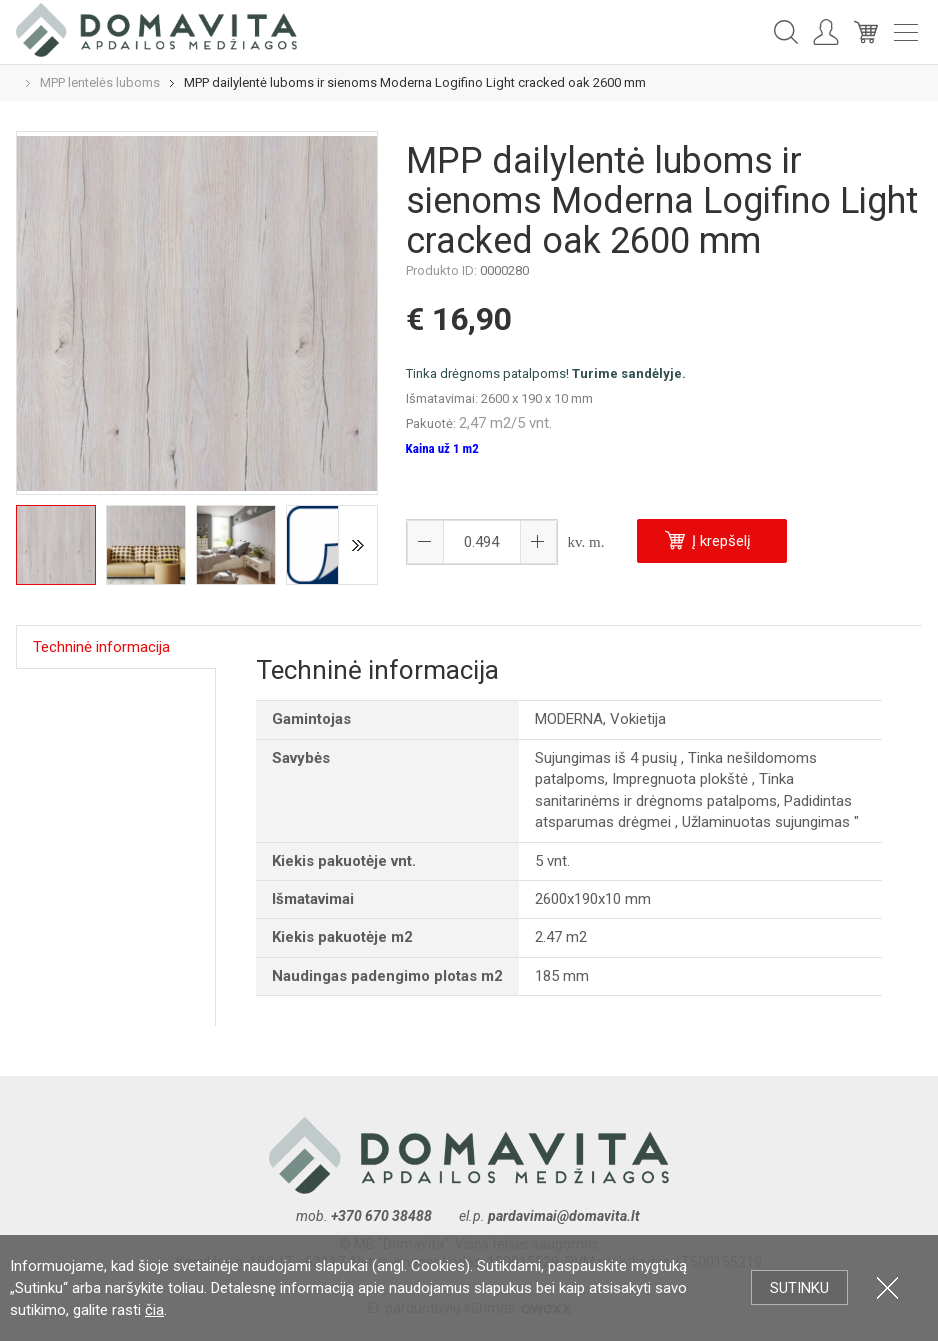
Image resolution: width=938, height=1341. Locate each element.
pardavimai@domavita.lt (565, 1216)
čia (154, 1310)
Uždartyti (887, 1287)
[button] (538, 542)
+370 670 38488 (381, 1216)
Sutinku (799, 1288)
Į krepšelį (708, 540)
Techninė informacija (101, 647)
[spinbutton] (482, 542)
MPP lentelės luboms (100, 82)
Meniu (906, 32)
